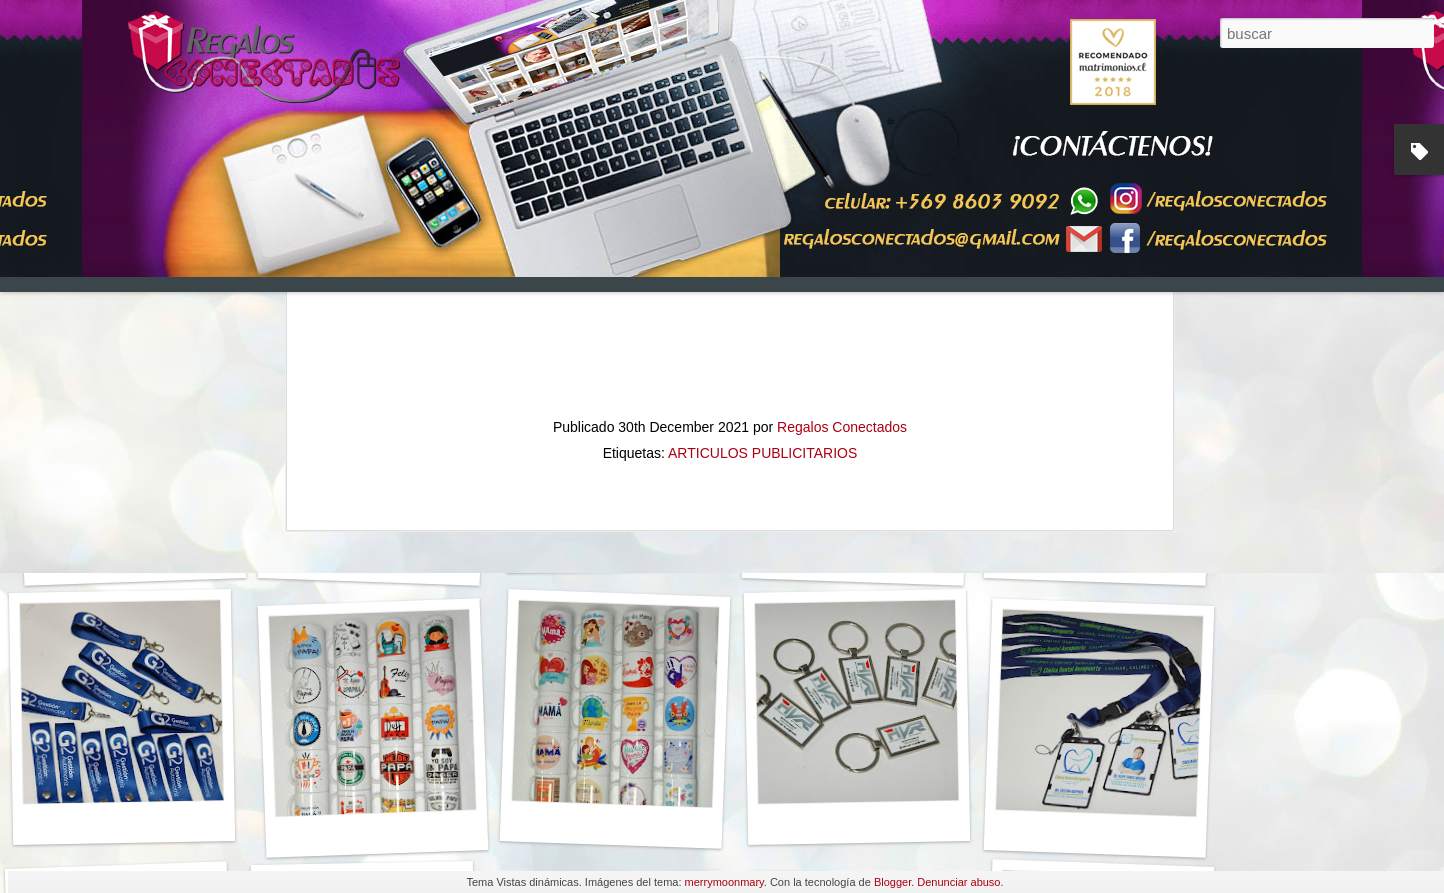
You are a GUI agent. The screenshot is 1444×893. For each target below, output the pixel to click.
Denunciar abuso (958, 882)
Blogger (892, 882)
